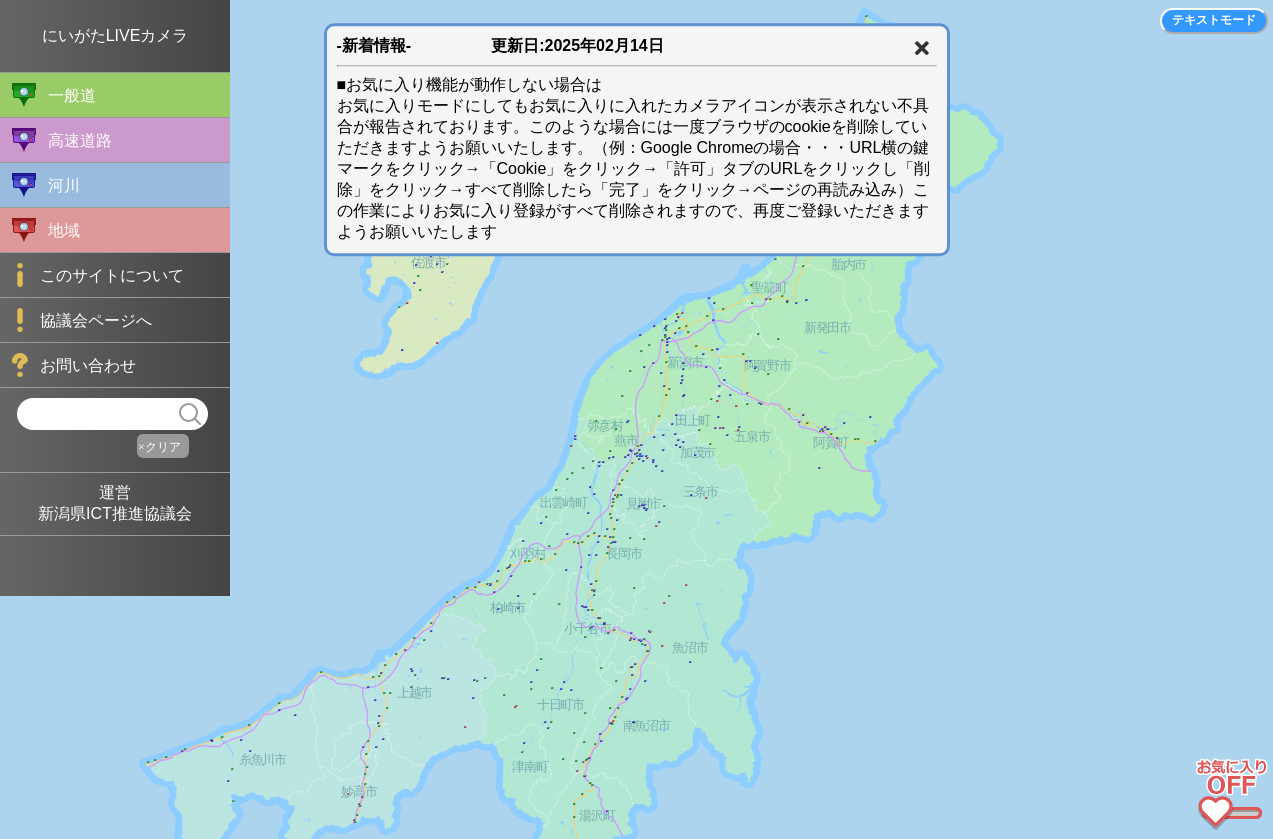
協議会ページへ (82, 320)
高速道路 (62, 140)
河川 (46, 185)
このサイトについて (98, 275)
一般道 (54, 95)
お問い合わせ (74, 365)
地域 (46, 230)
